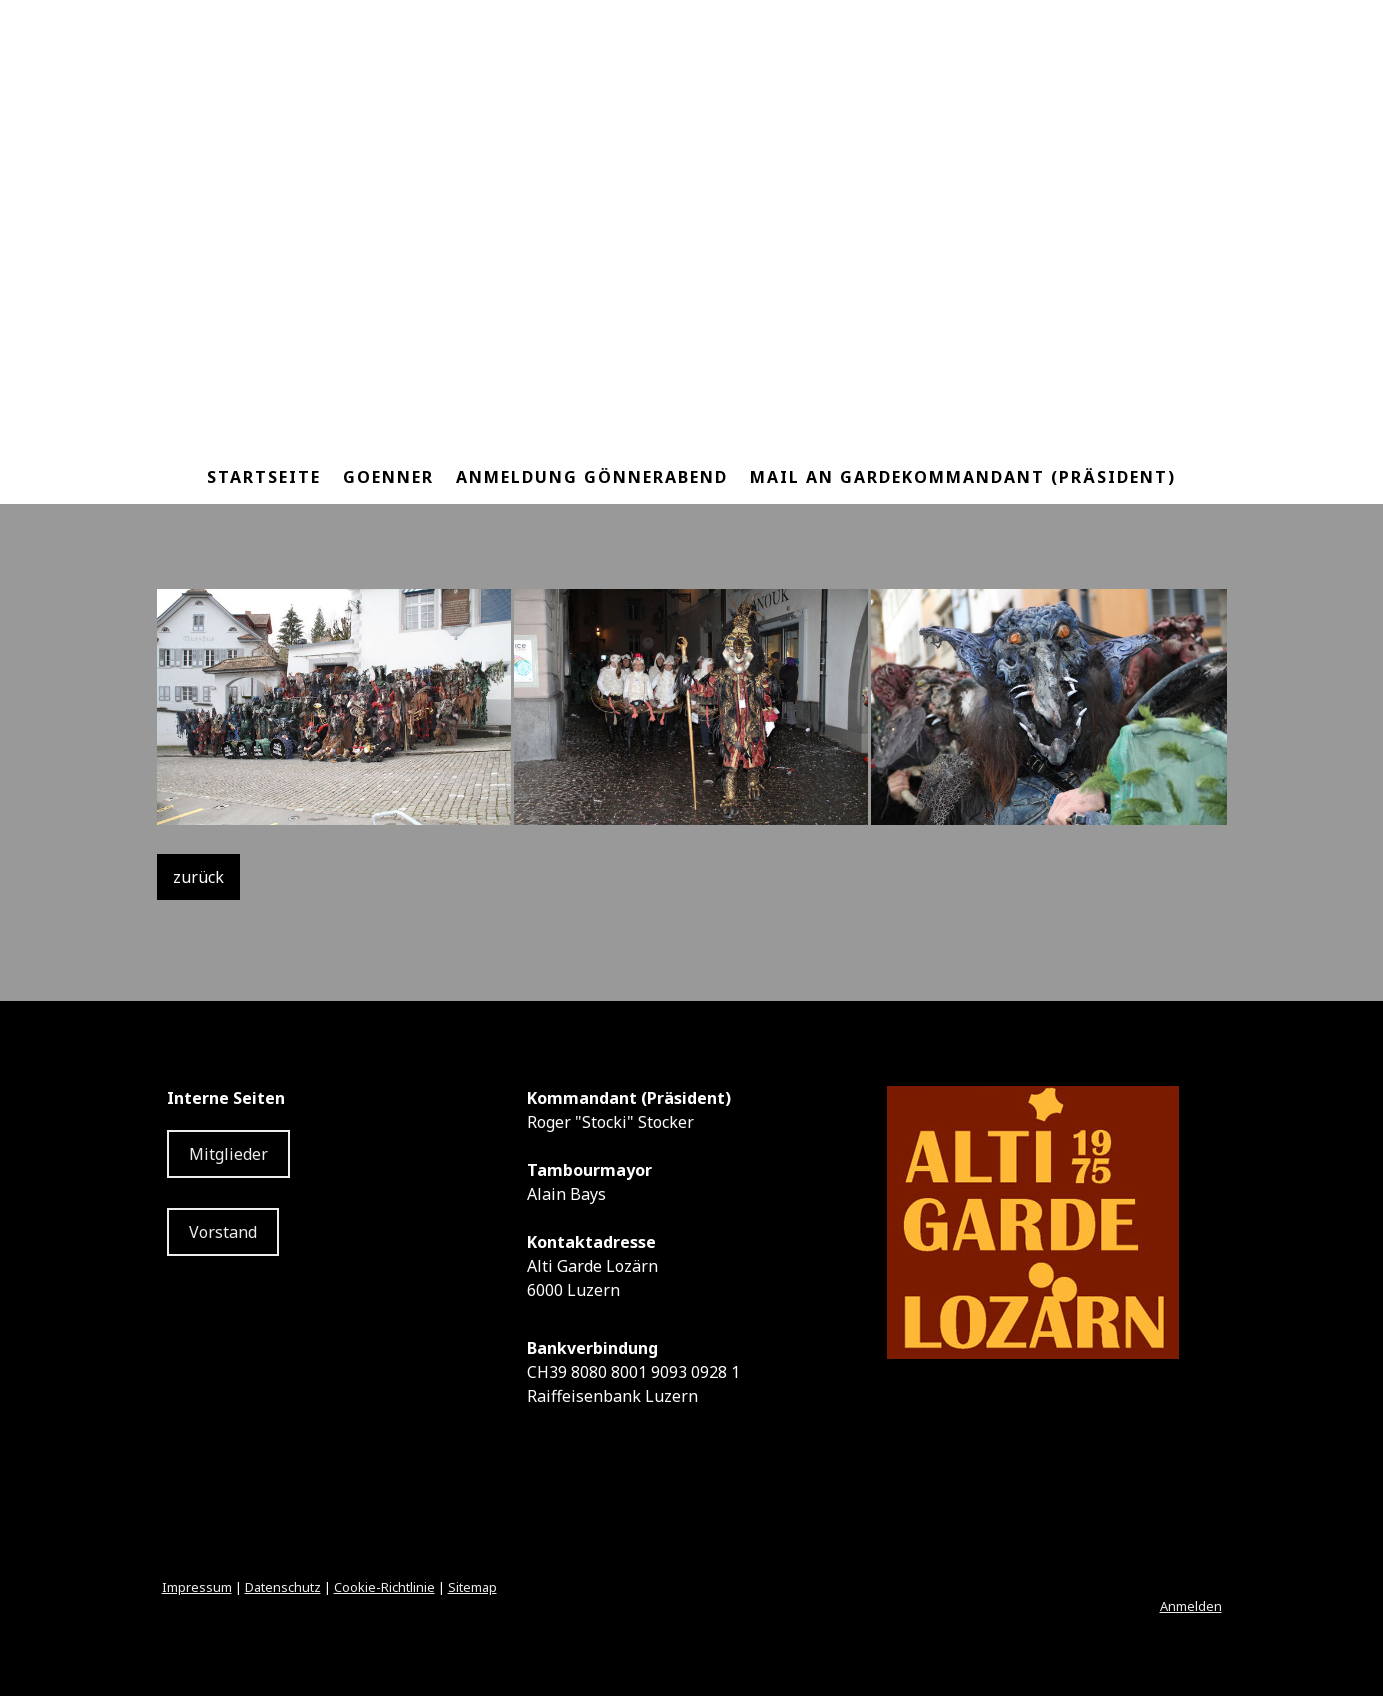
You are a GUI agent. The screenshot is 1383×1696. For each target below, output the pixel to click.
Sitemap (472, 1587)
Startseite (264, 477)
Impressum (197, 1587)
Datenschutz (283, 1587)
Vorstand (223, 1232)
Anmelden (1191, 1606)
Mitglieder (228, 1154)
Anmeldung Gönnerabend (592, 477)
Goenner (388, 477)
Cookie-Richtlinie (384, 1587)
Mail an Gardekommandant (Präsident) (963, 477)
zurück (198, 877)
